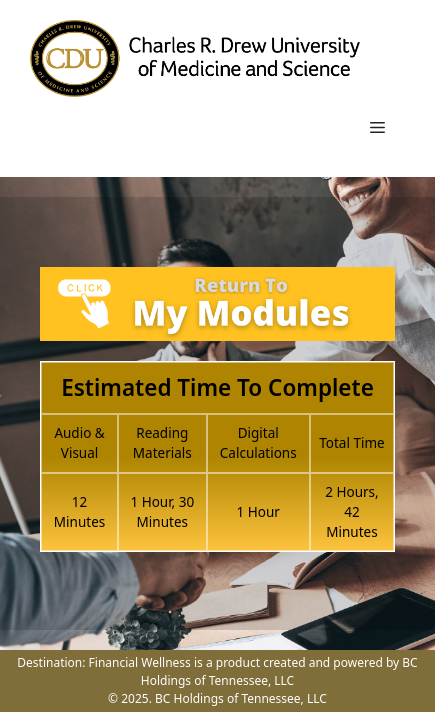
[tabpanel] (217, 420)
